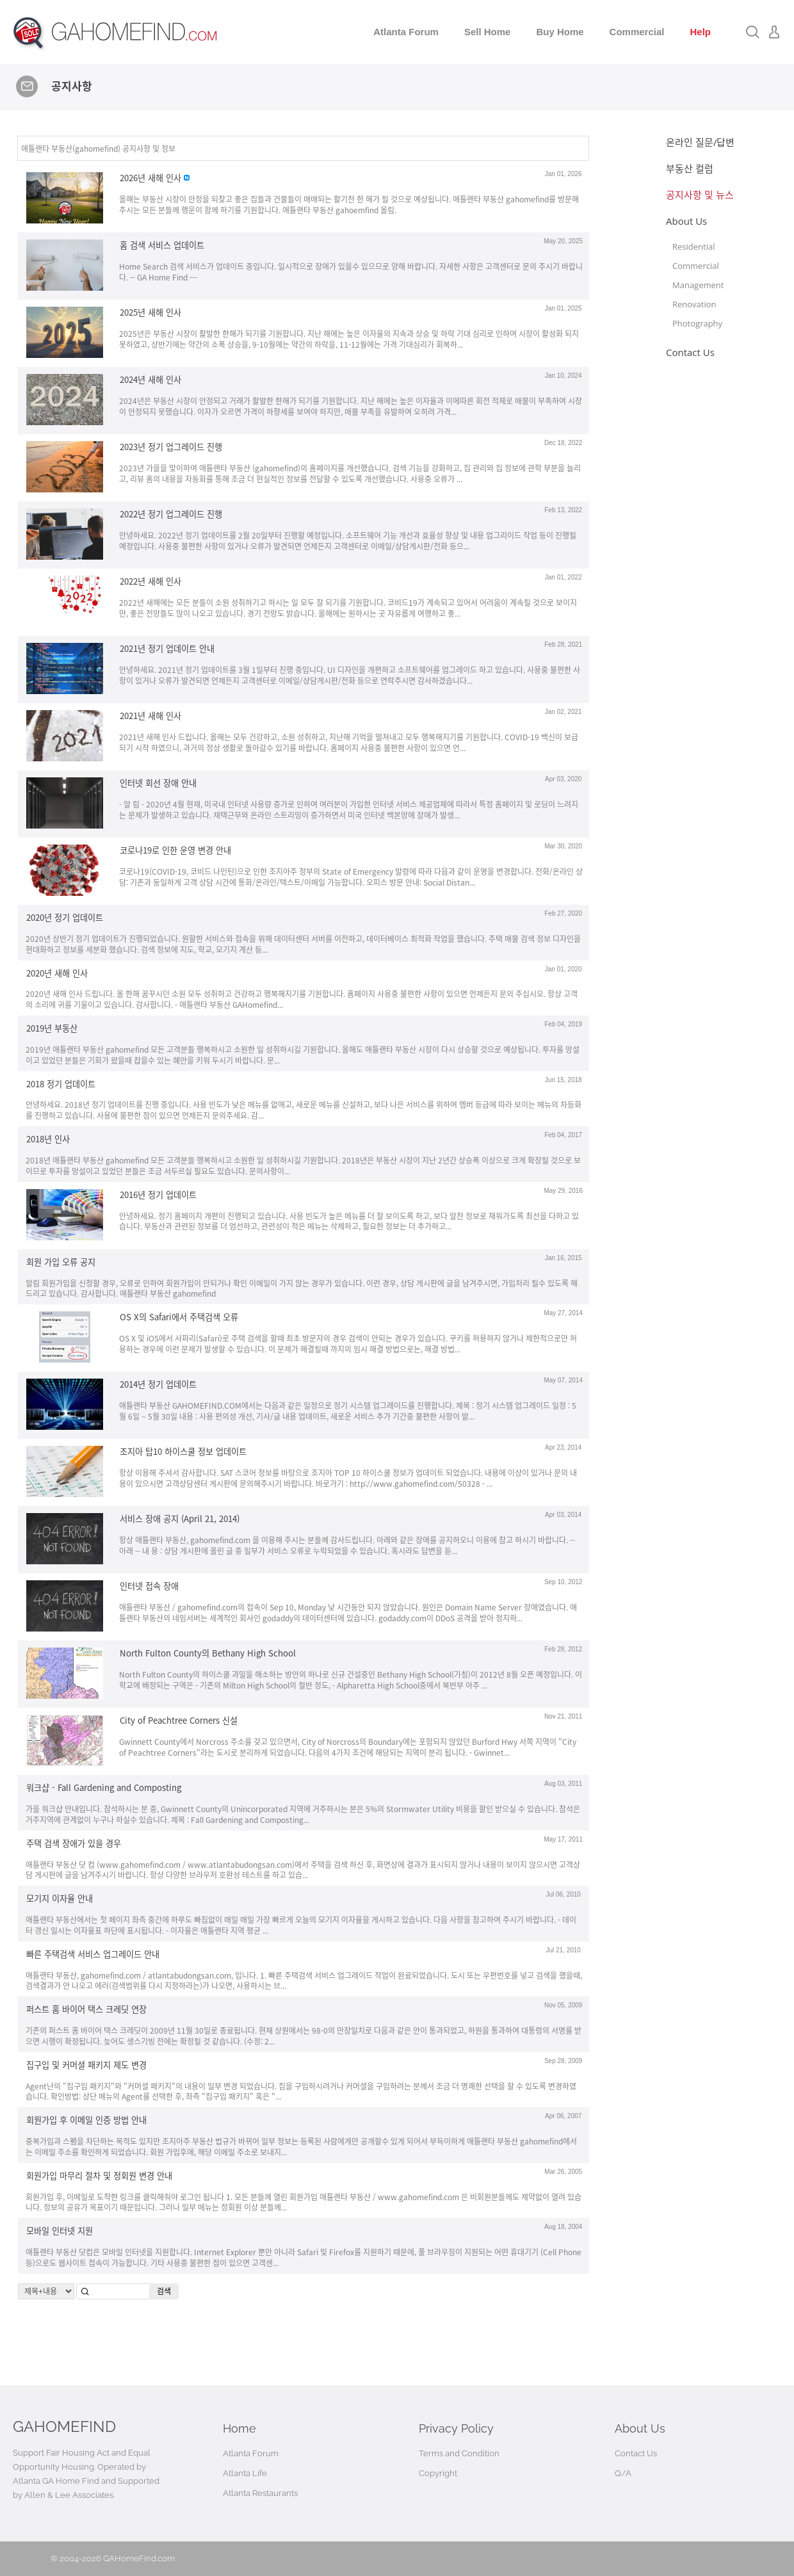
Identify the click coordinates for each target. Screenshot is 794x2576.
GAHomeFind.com (139, 2558)
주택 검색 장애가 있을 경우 (73, 1843)
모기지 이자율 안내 (59, 1898)
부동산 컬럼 (689, 168)
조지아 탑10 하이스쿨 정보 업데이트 (183, 1451)
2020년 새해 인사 (57, 972)
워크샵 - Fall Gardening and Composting (103, 1787)
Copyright (438, 2473)
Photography (697, 323)
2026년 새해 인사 (150, 178)
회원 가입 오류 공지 (60, 1262)
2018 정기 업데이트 (60, 1083)
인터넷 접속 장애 (149, 1586)
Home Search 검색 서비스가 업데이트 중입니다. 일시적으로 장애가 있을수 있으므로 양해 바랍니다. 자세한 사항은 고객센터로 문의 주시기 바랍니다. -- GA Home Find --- (351, 271)
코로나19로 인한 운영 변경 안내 (175, 850)
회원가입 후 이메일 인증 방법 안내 (86, 2120)
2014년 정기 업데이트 (158, 1384)
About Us (686, 221)
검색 (164, 2290)
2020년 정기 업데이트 (64, 917)
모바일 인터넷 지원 (59, 2230)
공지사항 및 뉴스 (700, 194)
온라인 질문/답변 (700, 142)
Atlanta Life (245, 2473)
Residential (693, 246)
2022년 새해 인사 (150, 581)
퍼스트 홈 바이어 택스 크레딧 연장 (86, 2009)
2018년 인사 (48, 1139)
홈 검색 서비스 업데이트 (162, 245)
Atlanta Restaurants (260, 2493)
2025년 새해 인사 (150, 312)
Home (239, 2428)
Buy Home (559, 31)
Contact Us (690, 352)
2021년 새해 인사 (150, 715)
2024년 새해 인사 (150, 379)
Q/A (623, 2473)
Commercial (637, 31)
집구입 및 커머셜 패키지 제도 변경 (86, 2065)
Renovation (694, 304)
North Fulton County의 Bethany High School (208, 1653)
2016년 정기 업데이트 (158, 1194)
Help (700, 31)
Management (698, 285)
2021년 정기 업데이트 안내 (167, 648)
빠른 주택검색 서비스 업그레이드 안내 (92, 1954)
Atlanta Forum (406, 31)
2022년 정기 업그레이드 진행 (171, 514)
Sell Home (487, 31)
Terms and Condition (459, 2453)
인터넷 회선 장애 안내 (158, 783)
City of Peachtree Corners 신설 (179, 1720)
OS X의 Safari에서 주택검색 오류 (179, 1317)
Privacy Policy (456, 2428)
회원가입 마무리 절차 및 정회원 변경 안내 (99, 2175)
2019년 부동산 (51, 1028)
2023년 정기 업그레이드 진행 (171, 447)
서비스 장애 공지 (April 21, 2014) (179, 1518)
